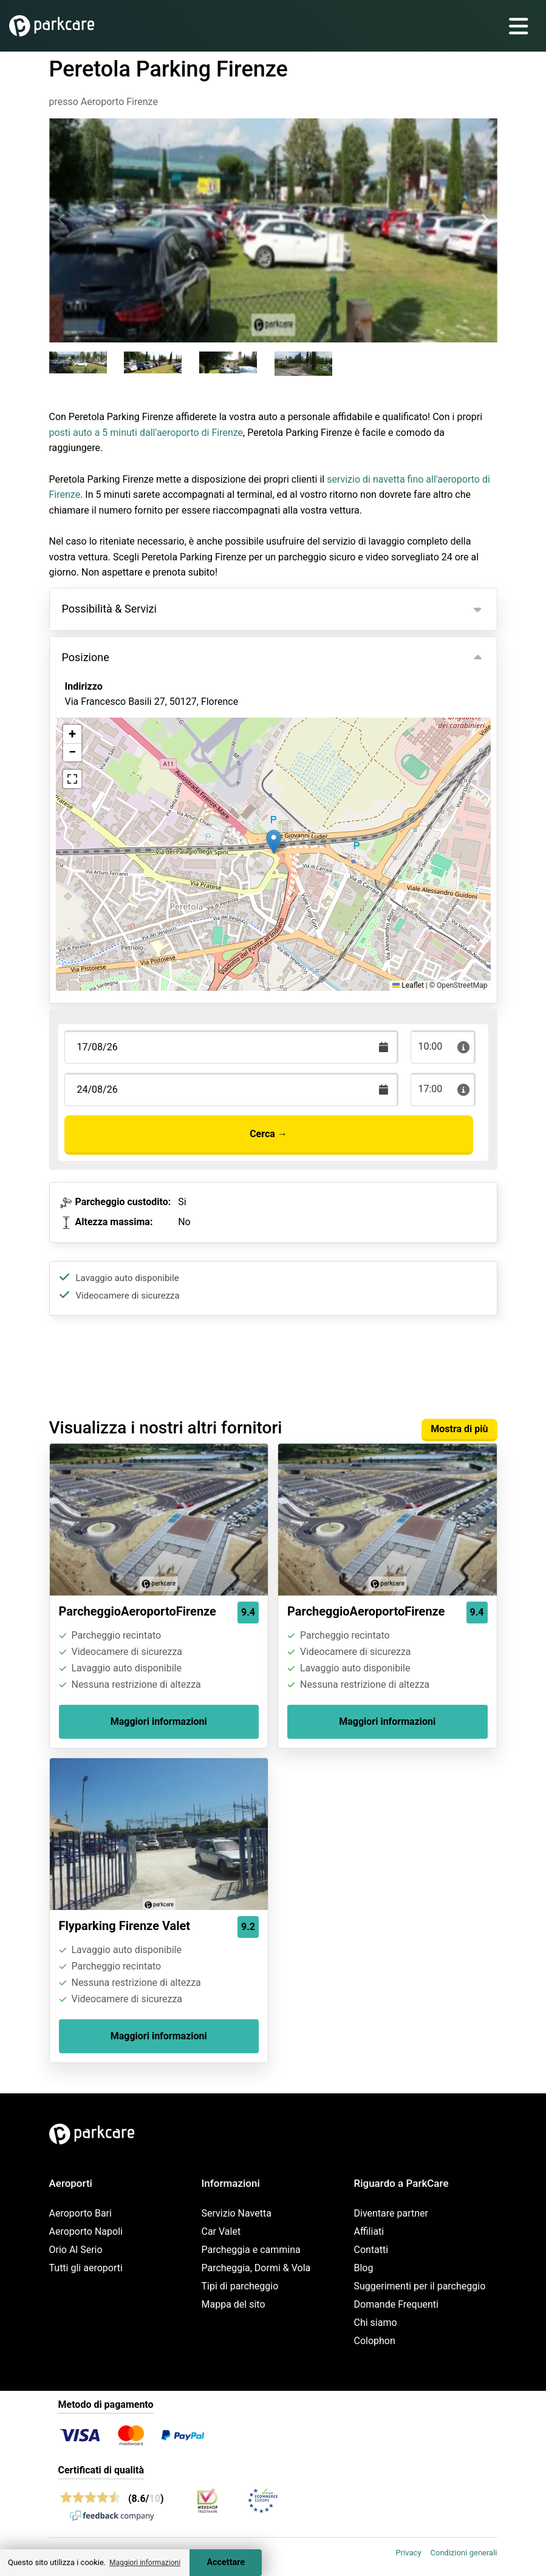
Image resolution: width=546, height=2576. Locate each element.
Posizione (85, 657)
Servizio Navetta (236, 2213)
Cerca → (268, 1134)
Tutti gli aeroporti (86, 2268)
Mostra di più (459, 1429)
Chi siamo (375, 2322)
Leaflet (407, 985)
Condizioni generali (464, 2552)
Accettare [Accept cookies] (225, 2562)
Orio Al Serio (76, 2249)
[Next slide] (484, 219)
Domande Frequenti (396, 2304)
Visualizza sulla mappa (127, 768)
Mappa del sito (233, 2304)
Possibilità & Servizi (109, 608)
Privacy (408, 2552)
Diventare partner (391, 2213)
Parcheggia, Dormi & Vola (256, 2268)
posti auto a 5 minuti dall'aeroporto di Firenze (146, 432)
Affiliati (369, 2231)
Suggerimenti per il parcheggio (420, 2286)
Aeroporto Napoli (86, 2231)
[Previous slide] (62, 219)
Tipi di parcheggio (240, 2286)
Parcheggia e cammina (251, 2249)
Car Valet (221, 2231)
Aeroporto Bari (80, 2213)
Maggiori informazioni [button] (144, 2562)
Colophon (374, 2341)
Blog (364, 2268)
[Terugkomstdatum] (231, 1047)
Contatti (371, 2249)
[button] (273, 841)
